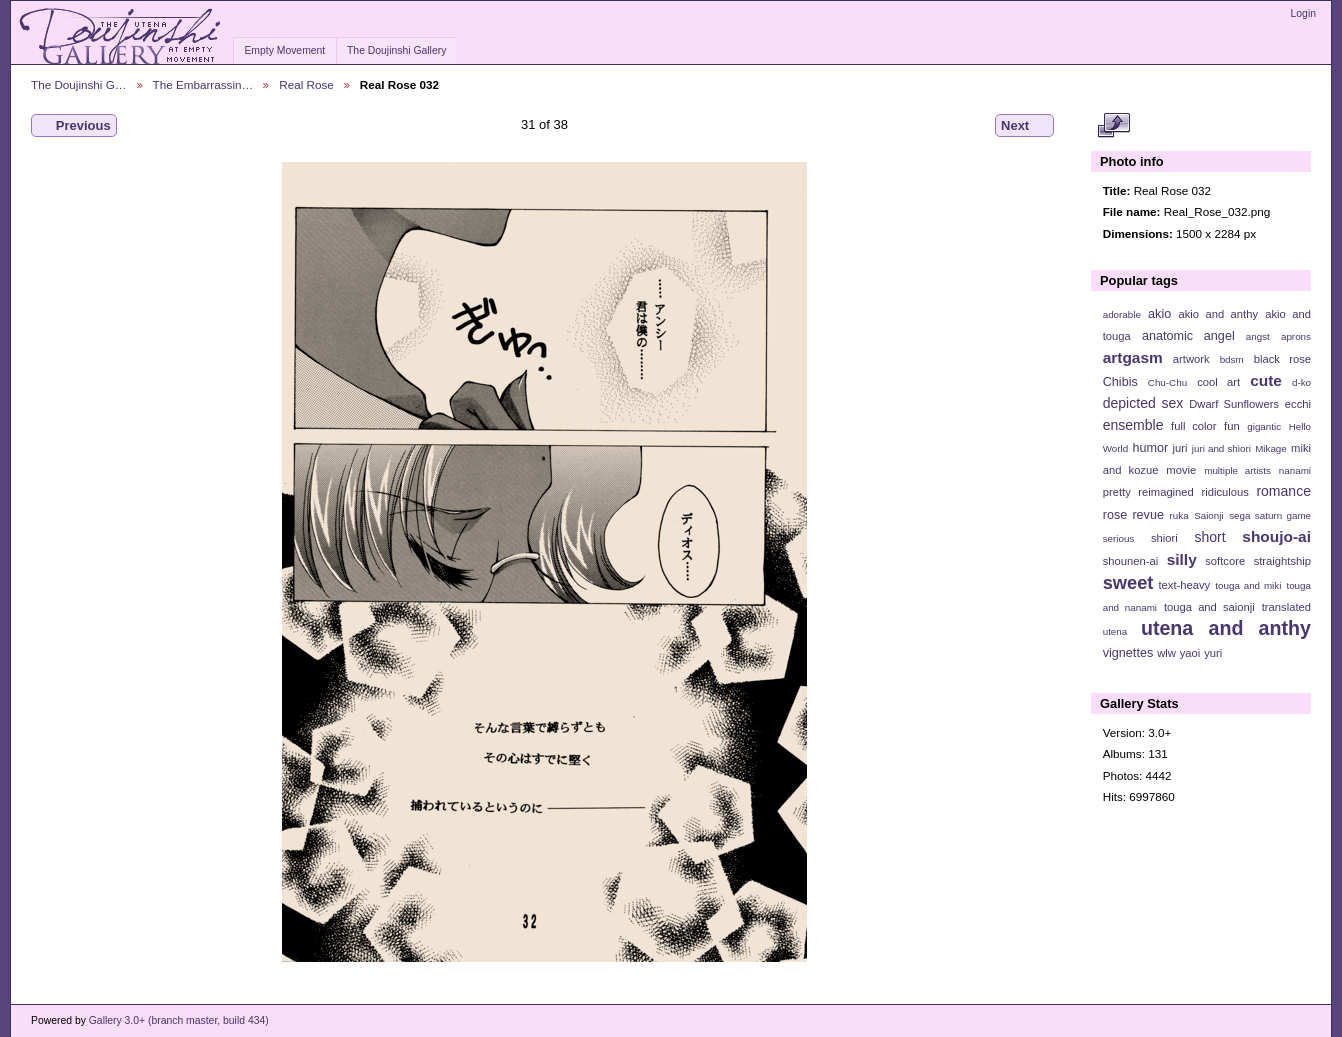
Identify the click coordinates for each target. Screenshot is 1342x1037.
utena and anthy (1226, 628)
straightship (1282, 561)
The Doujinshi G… (79, 84)
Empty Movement (284, 50)
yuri (1213, 653)
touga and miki (1248, 585)
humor (1150, 448)
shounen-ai (1131, 561)
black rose (1282, 359)
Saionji (1208, 515)
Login (1303, 13)
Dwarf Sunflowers (1234, 404)
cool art (1218, 382)
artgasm (1133, 357)
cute (1266, 380)
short (1209, 537)
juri (1180, 448)
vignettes (1128, 653)
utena (1115, 631)
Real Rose (306, 84)
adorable (1122, 314)
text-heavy (1184, 585)
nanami (1295, 470)
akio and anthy (1218, 314)
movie (1181, 470)
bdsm (1232, 359)
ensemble (1133, 425)
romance (1283, 491)
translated (1286, 607)
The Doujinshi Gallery (396, 50)
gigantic (1264, 426)
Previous (74, 126)
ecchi (1298, 404)
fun (1232, 426)
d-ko (1301, 382)
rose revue (1133, 515)
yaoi (1190, 653)
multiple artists (1237, 470)
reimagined (1166, 492)
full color (1193, 426)
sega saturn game (1270, 515)
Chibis (1120, 382)
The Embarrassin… (203, 84)
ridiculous (1224, 492)
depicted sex (1143, 403)
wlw (1166, 653)
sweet (1128, 582)
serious (1119, 538)
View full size (1113, 126)
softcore (1225, 561)
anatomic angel (1188, 336)
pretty (1117, 492)
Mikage (1271, 448)
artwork (1191, 359)
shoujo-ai (1276, 536)
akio (1159, 314)
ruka (1179, 515)
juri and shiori (1221, 448)
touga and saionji (1209, 607)
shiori (1164, 538)
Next (1024, 126)
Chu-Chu (1167, 382)
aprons (1296, 336)
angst (1258, 336)
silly (1182, 559)
